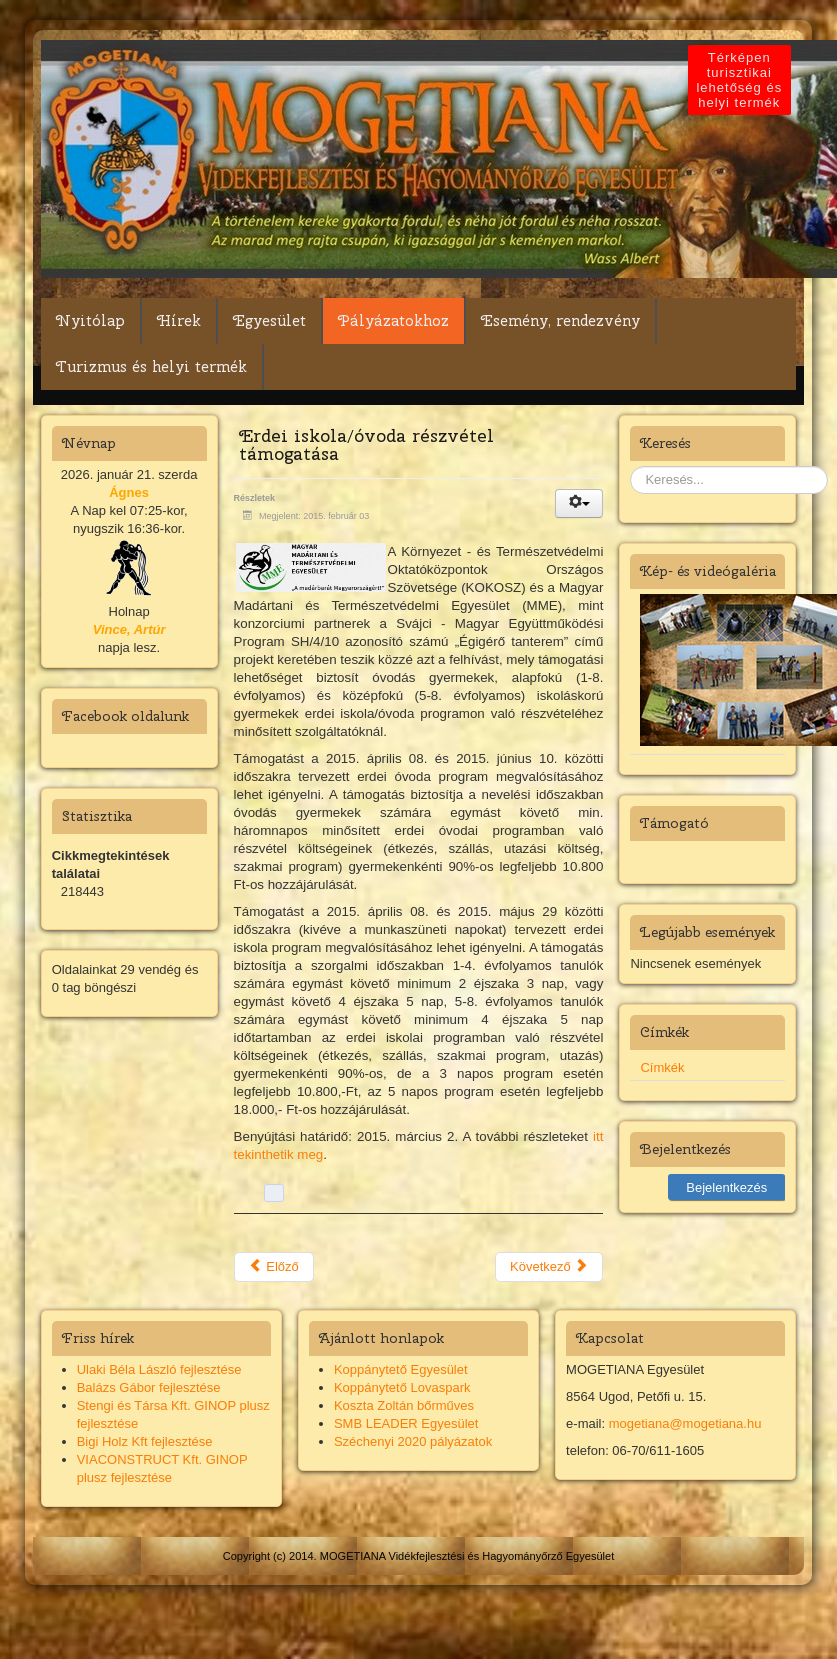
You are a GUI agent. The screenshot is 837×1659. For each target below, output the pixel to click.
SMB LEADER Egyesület (406, 1423)
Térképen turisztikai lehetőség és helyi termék (740, 80)
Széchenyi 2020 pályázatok (413, 1441)
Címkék (662, 1067)
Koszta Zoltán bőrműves (404, 1405)
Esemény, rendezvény (560, 321)
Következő (549, 1266)
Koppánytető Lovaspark (402, 1387)
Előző (274, 1266)
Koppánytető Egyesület (401, 1369)
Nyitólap (90, 321)
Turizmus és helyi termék (151, 367)
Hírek (179, 321)
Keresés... (630, 466)
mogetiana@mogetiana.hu (685, 1423)
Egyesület (269, 321)
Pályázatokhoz (393, 321)
